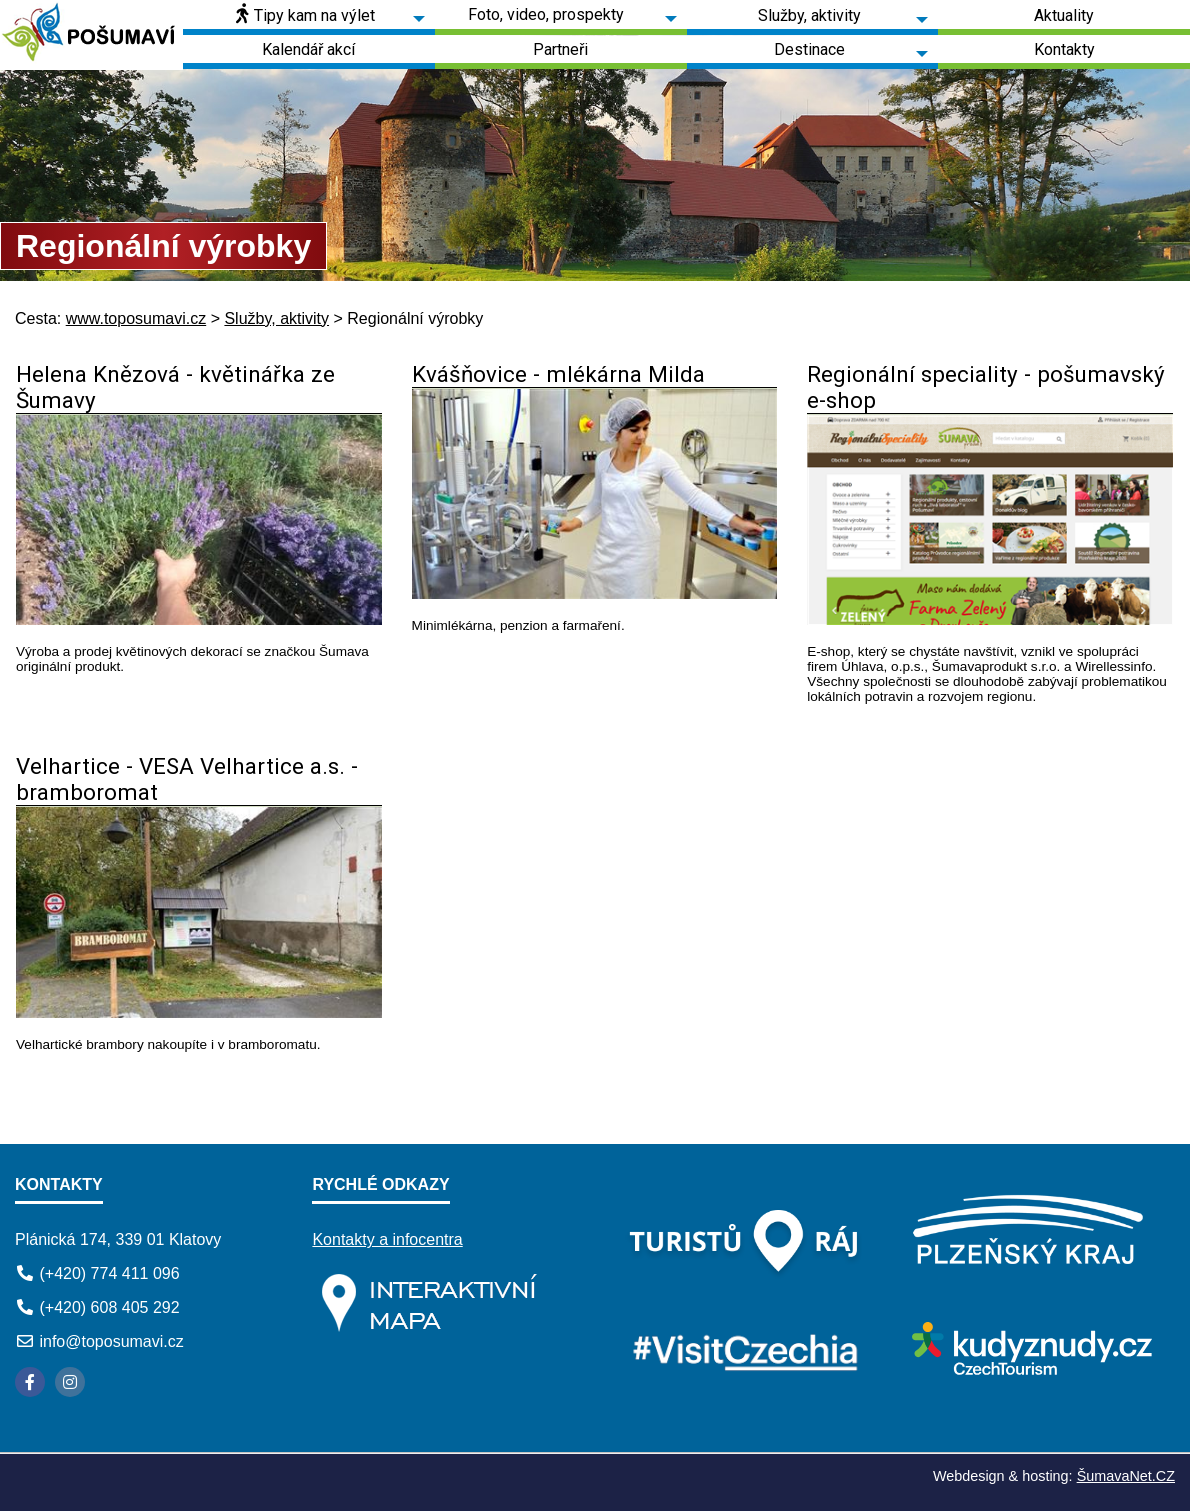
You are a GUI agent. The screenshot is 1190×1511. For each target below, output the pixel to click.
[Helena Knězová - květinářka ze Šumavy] (199, 619)
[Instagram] (70, 1382)
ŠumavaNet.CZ (1126, 1476)
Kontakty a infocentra (387, 1239)
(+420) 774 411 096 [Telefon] (109, 1273)
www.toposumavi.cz (136, 318)
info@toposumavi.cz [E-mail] (111, 1341)
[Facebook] (30, 1382)
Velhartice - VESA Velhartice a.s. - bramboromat (187, 779)
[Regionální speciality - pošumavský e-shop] (990, 619)
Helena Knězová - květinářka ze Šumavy (175, 387)
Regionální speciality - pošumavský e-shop (986, 387)
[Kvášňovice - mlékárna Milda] (595, 593)
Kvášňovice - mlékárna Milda (558, 374)
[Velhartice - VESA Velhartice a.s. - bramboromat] (199, 1012)
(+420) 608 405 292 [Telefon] (109, 1307)
